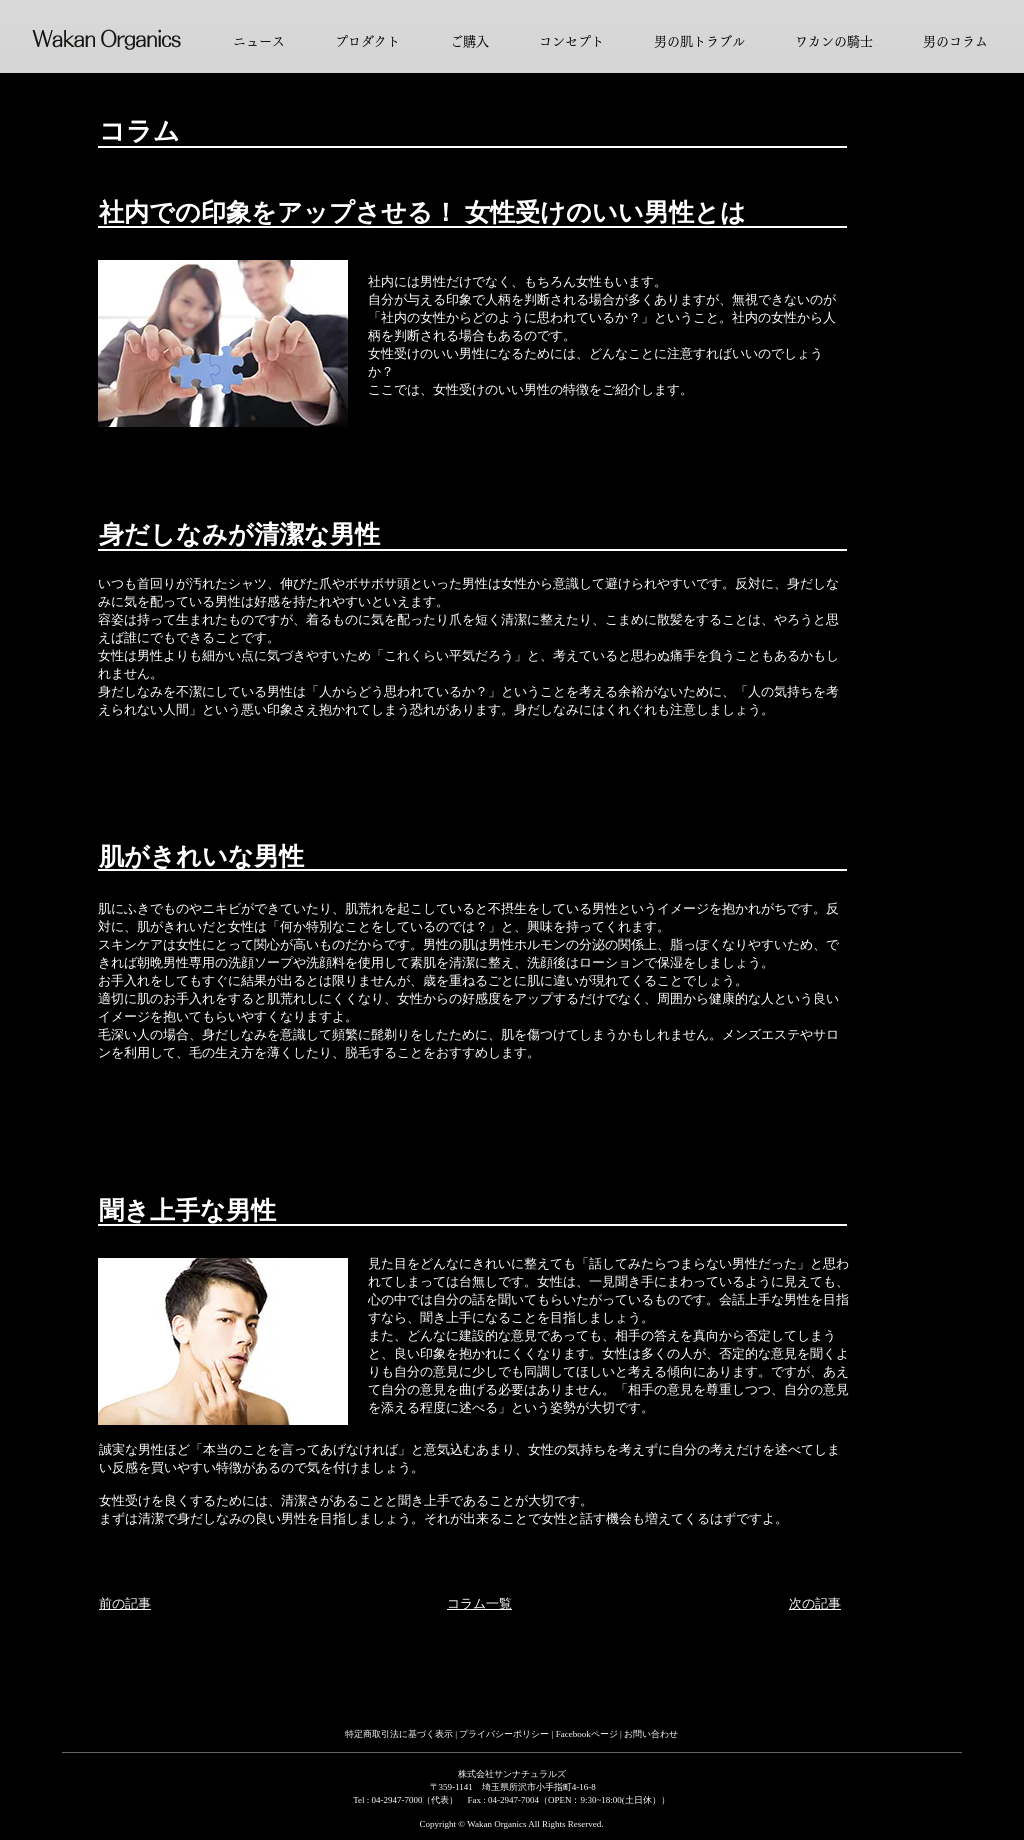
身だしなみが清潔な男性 (239, 534)
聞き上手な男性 (187, 1210)
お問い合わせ (651, 1734)
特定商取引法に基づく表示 (399, 1734)
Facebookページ (588, 1734)
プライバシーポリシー (504, 1734)
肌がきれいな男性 (201, 856)
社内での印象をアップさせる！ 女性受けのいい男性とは (422, 212)
